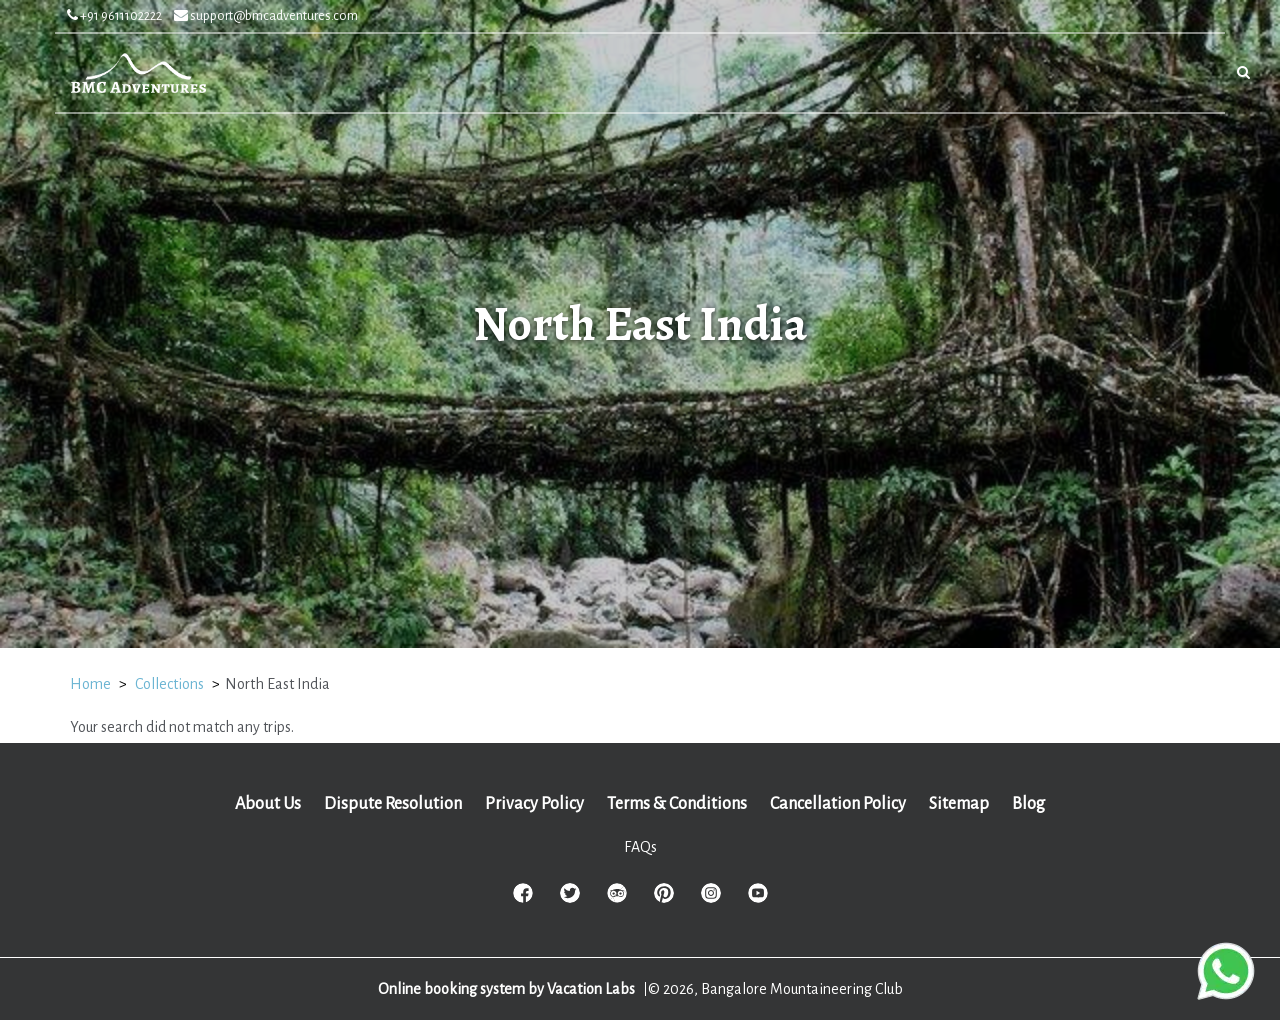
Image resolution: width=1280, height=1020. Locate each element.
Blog (1028, 804)
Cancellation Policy (838, 804)
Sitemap (959, 804)
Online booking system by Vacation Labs (508, 989)
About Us (268, 804)
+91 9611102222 (114, 16)
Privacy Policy (534, 804)
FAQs (640, 847)
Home (90, 684)
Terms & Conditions (677, 804)
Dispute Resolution (393, 804)
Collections (169, 684)
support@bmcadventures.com (266, 16)
